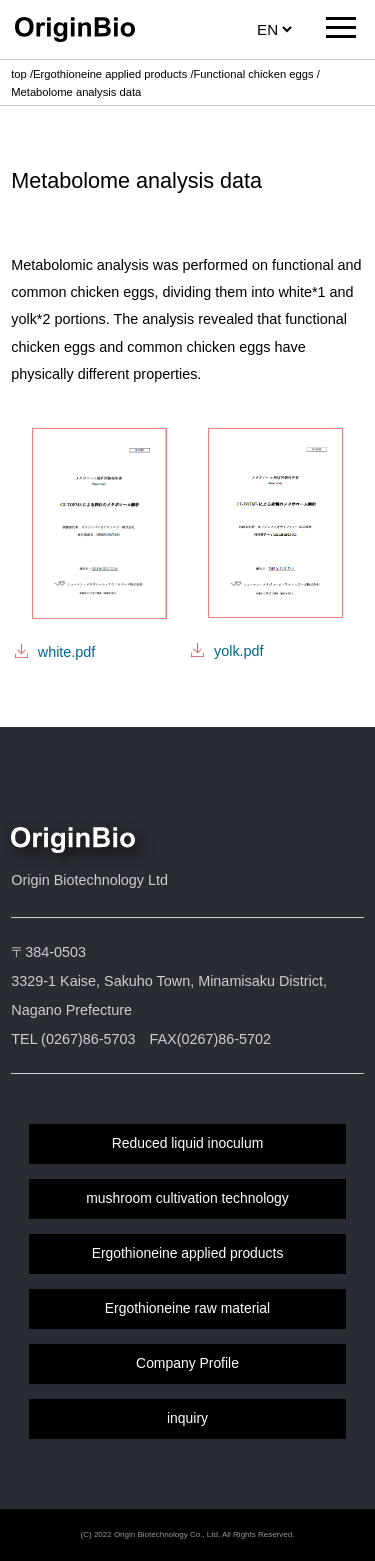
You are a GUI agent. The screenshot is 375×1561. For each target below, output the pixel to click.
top (19, 74)
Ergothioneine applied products (110, 74)
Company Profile (187, 1363)
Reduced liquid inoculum (188, 1143)
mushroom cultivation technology (187, 1198)
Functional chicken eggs (254, 74)
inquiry (187, 1418)
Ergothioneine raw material (187, 1308)
